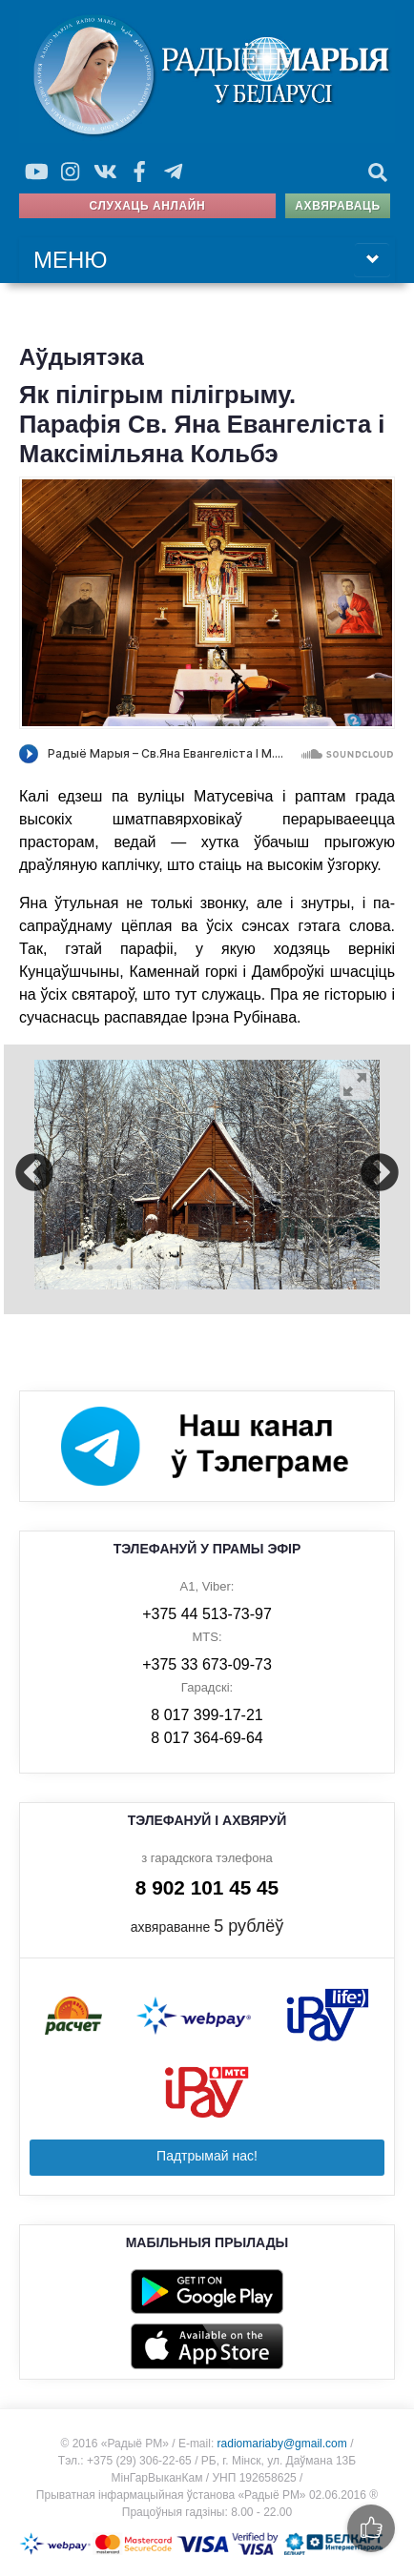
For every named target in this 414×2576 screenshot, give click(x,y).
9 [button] (290, 1267)
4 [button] (147, 1267)
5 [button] (176, 1267)
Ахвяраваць (337, 206)
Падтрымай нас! (207, 2155)
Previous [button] (34, 1174)
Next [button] (380, 1174)
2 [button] (90, 1267)
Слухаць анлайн (148, 206)
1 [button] (62, 1267)
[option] (207, 1174)
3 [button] (119, 1267)
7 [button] (233, 1267)
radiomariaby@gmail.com (282, 2443)
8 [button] (262, 1267)
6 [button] (205, 1267)
